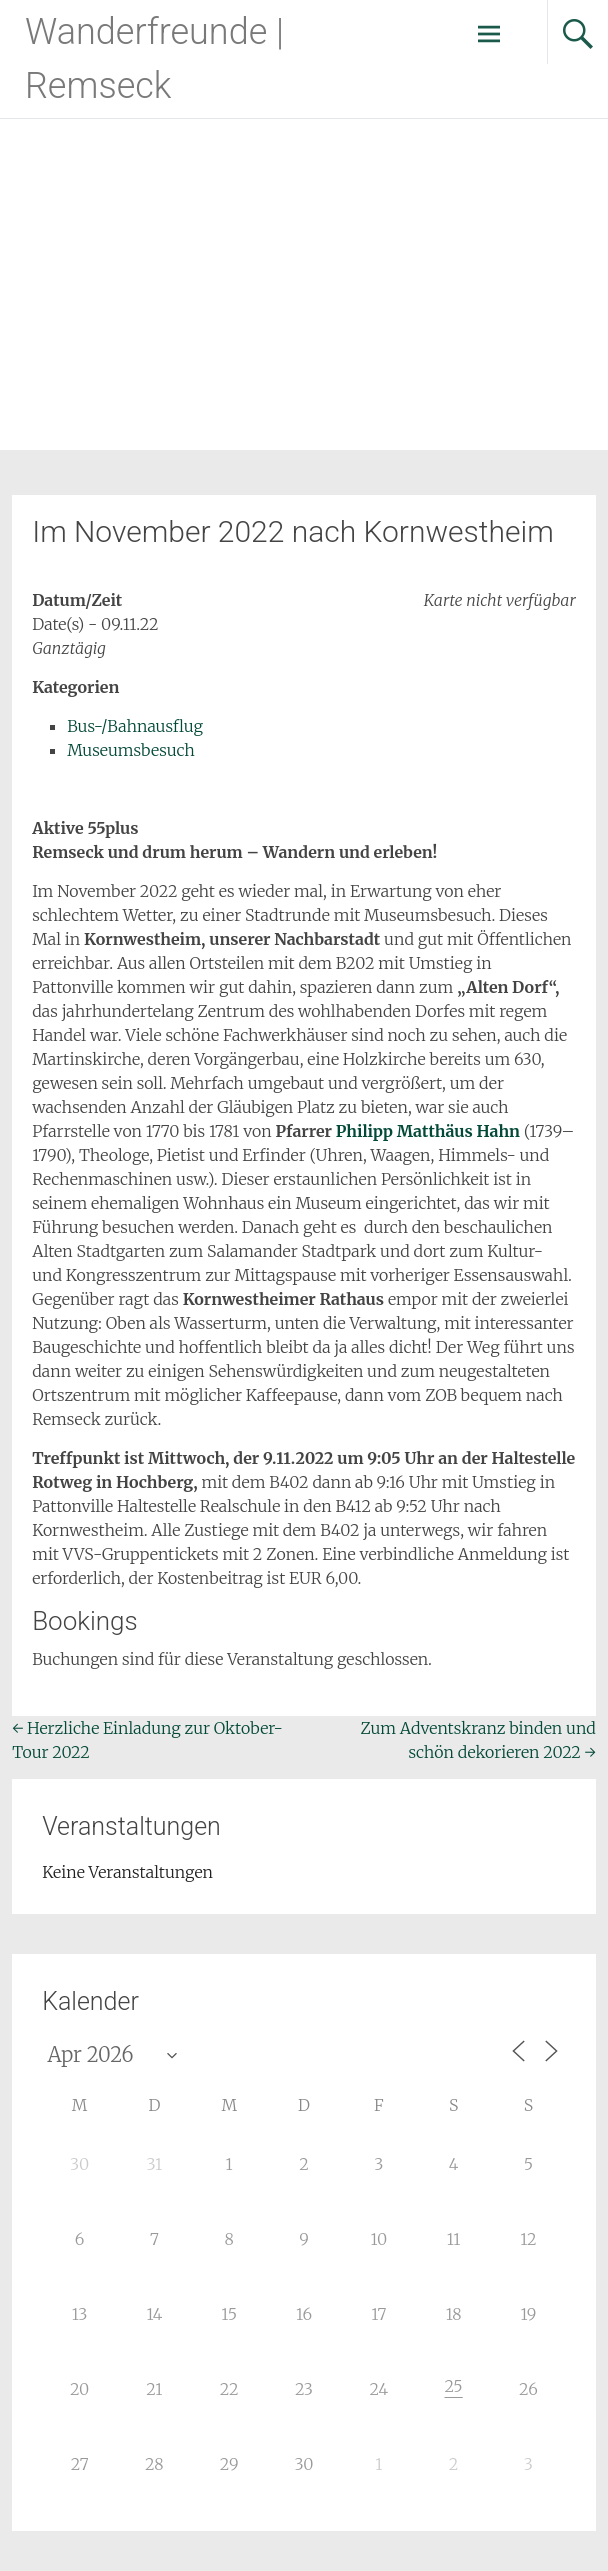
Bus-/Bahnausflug (135, 726)
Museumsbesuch (131, 750)
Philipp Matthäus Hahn (428, 1131)
